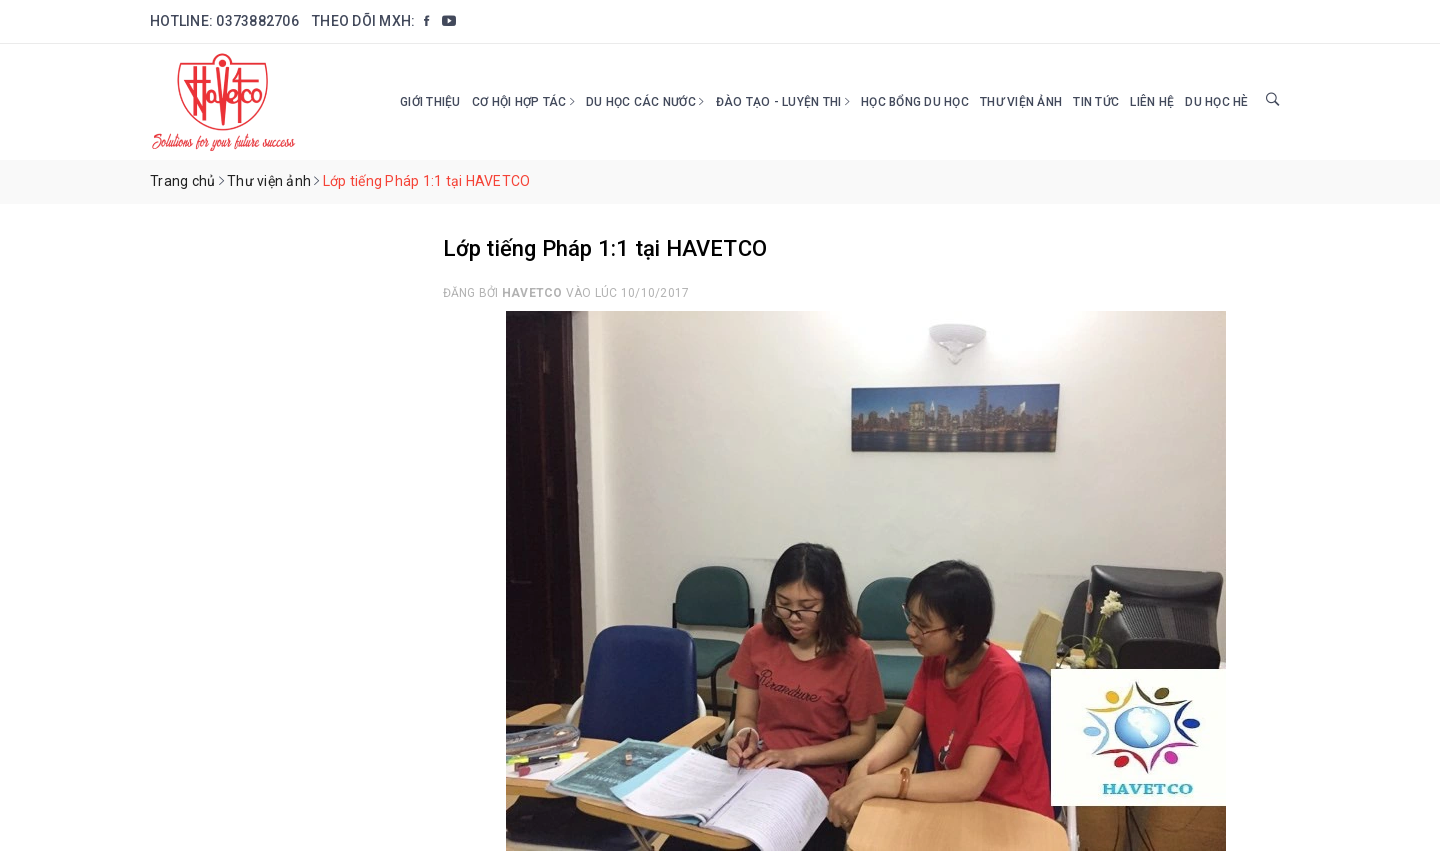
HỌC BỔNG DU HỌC (915, 102)
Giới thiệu (430, 102)
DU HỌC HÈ (1216, 102)
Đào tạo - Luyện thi (783, 102)
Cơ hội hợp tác (523, 102)
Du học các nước (645, 102)
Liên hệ (1152, 102)
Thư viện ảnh (1021, 102)
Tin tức (1096, 102)
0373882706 (257, 21)
